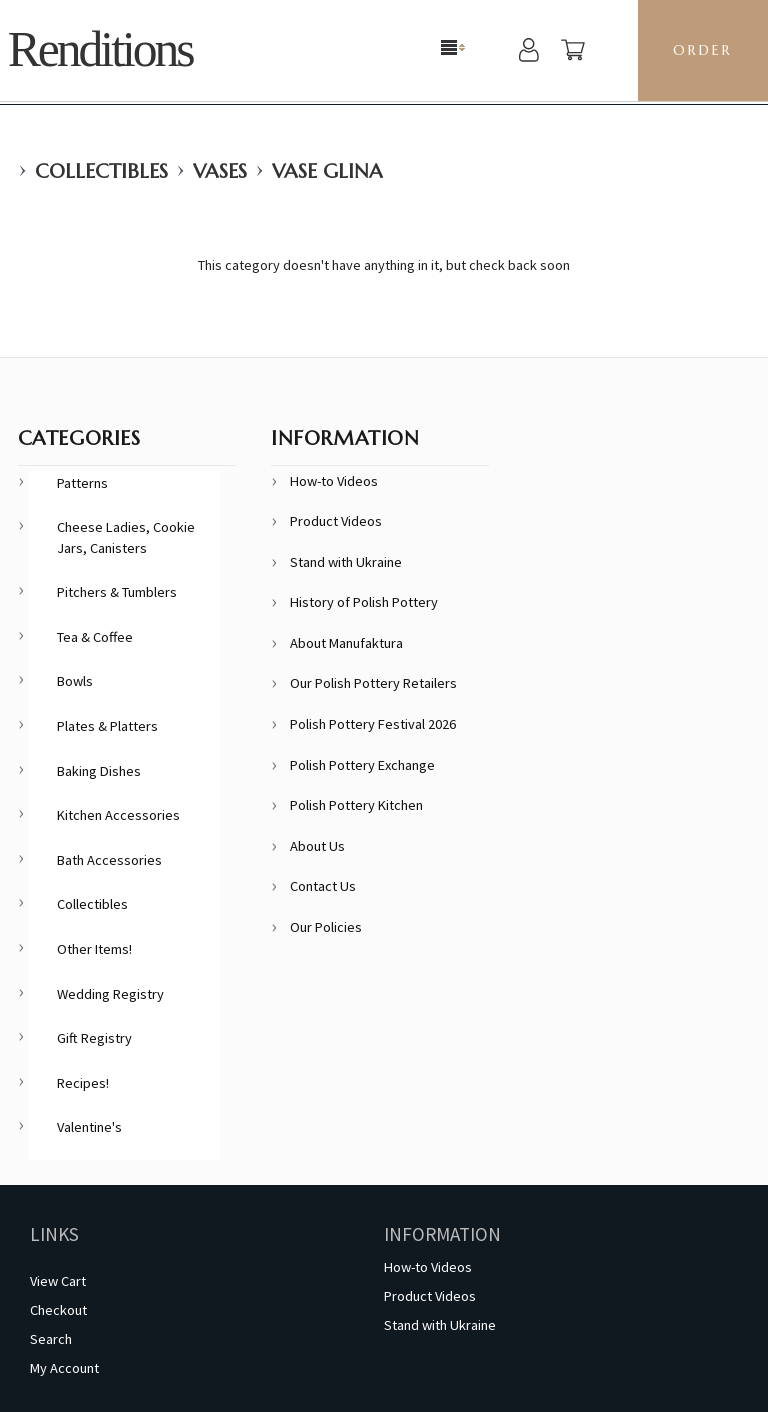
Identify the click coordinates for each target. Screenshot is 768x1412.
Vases (220, 171)
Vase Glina (327, 171)
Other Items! (94, 949)
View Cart (58, 1281)
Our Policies (326, 927)
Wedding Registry (110, 994)
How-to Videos (334, 481)
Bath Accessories (109, 860)
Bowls (75, 681)
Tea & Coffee (95, 637)
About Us (317, 846)
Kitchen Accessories (118, 815)
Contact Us (323, 886)
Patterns (82, 483)
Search (51, 1339)
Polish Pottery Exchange (362, 765)
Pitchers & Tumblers (117, 592)
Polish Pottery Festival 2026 (373, 724)
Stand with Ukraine (346, 562)
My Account (64, 1368)
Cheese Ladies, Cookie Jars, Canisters (126, 537)
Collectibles (101, 171)
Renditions (100, 49)
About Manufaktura (346, 643)
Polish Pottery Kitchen (356, 805)
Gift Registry (94, 1038)
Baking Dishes (99, 771)
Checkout (58, 1310)
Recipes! (83, 1083)
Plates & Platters (107, 726)
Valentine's (89, 1127)
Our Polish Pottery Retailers (373, 683)
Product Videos (336, 521)
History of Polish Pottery (364, 602)
